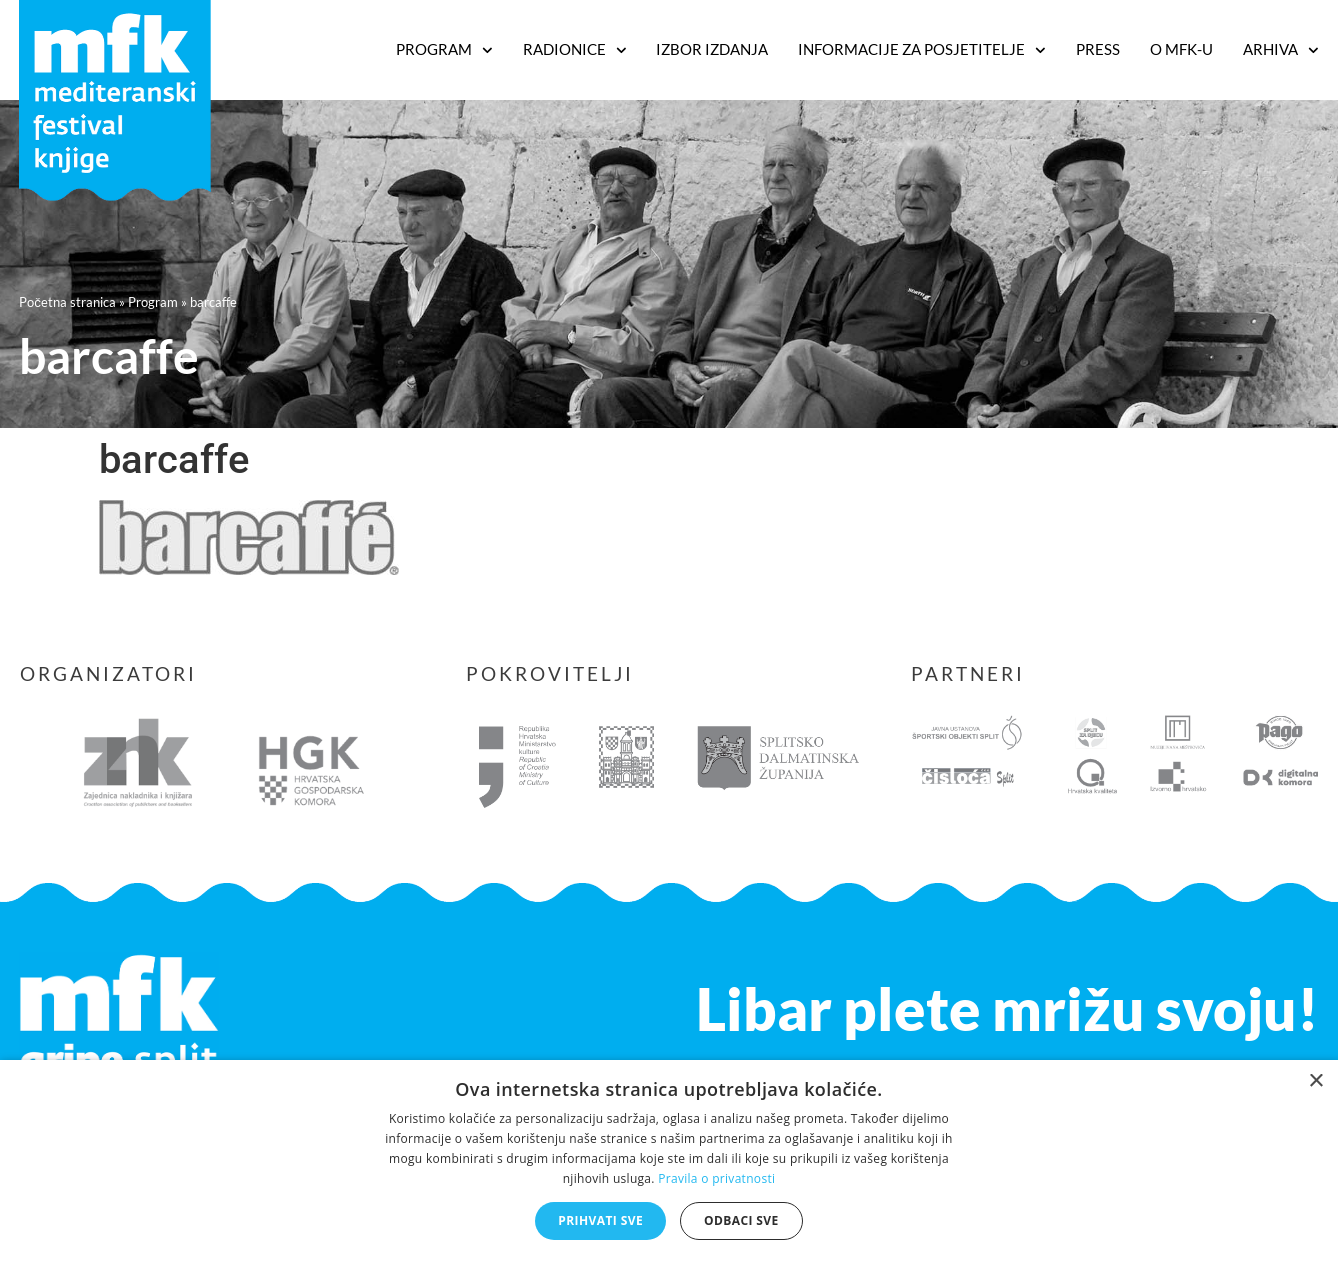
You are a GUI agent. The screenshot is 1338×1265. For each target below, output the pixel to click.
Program (153, 302)
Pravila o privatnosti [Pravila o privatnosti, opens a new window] (716, 1178)
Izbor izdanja (712, 49)
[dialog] (669, 1162)
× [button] (1315, 1081)
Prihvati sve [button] (600, 1220)
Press (1098, 49)
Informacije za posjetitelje (922, 49)
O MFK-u (1181, 49)
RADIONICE (575, 49)
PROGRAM (444, 49)
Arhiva (1281, 49)
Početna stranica (67, 302)
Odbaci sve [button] (741, 1220)
